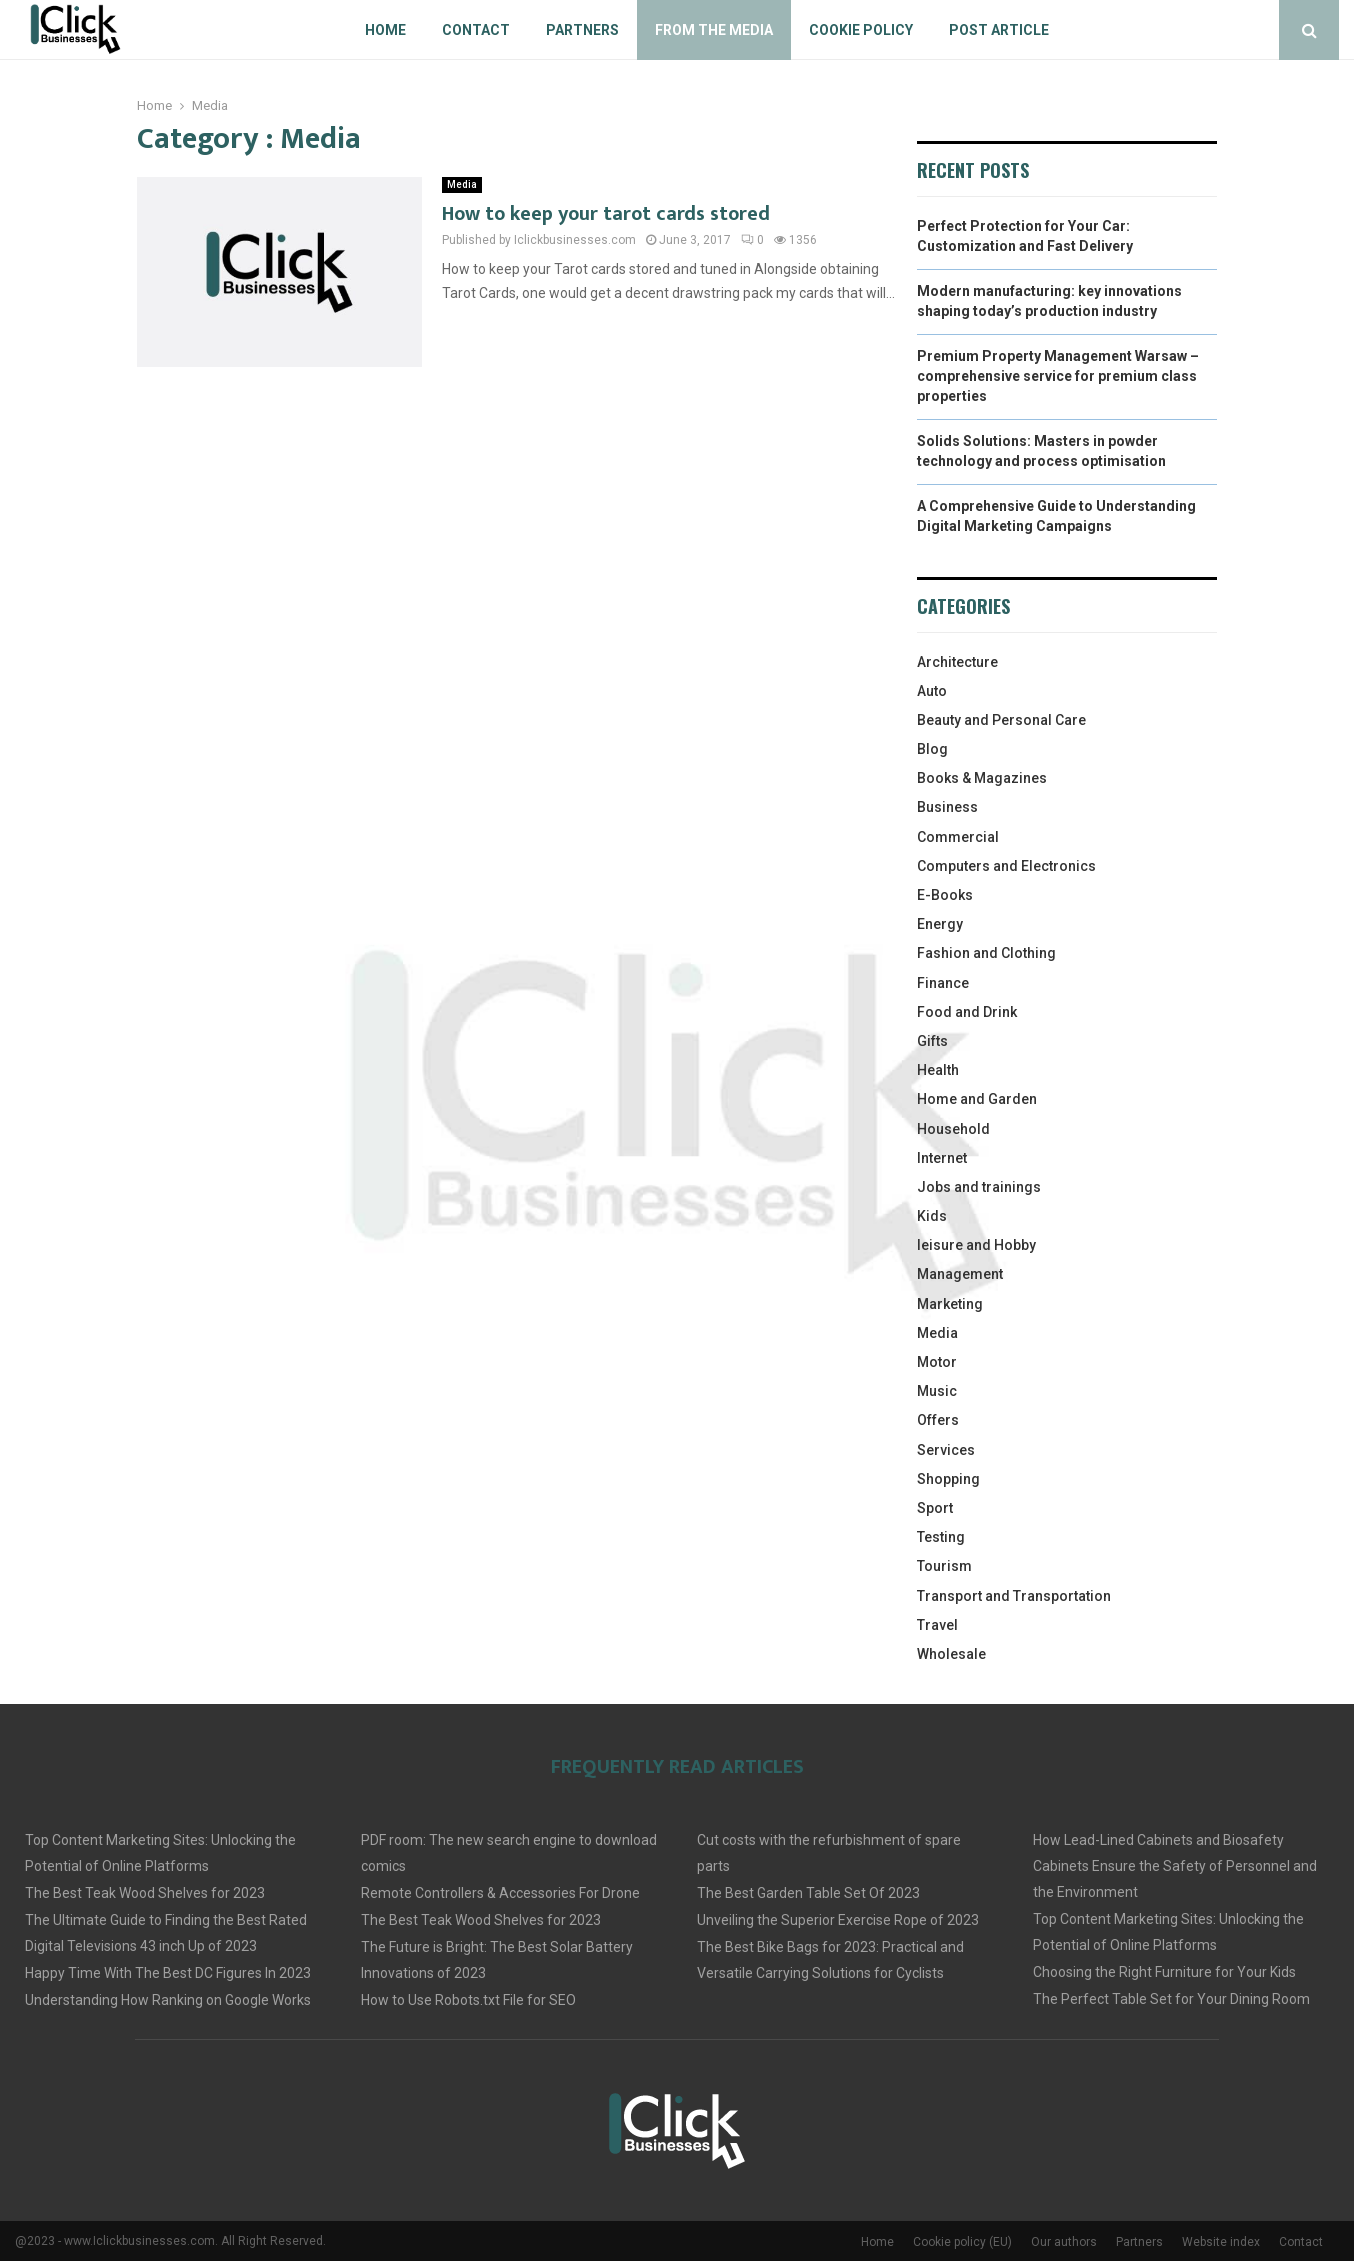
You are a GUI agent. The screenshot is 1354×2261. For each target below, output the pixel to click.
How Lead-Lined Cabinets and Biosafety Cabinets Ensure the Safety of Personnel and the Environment (1175, 1866)
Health (938, 1070)
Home (385, 30)
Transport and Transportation (1014, 1596)
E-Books (945, 895)
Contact (476, 30)
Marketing (950, 1304)
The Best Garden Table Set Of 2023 (808, 1893)
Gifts (932, 1041)
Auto (932, 691)
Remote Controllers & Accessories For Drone (500, 1893)
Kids (932, 1216)
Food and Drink (967, 1012)
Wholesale (951, 1654)
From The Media (714, 30)
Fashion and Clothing (986, 953)
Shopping (948, 1479)
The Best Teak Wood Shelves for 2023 (145, 1893)
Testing (941, 1537)
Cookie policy (861, 30)
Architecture (957, 662)
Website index (1221, 2242)
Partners (582, 30)
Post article (999, 30)
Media (462, 184)
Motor (937, 1362)
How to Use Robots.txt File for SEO (468, 2000)
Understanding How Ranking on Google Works (168, 2000)
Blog (932, 749)
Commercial (958, 837)
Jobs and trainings (979, 1187)
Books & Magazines (982, 778)
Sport (935, 1508)
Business (947, 807)
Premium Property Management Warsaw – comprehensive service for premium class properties (1058, 375)
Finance (943, 983)
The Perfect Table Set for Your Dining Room (1171, 1999)
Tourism (944, 1566)
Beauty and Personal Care (1001, 720)
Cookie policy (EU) (962, 2242)
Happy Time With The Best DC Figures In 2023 (168, 1973)
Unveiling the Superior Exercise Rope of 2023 (838, 1920)
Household (953, 1129)
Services (946, 1450)
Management (960, 1274)
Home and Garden (977, 1099)
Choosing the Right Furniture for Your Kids (1164, 1972)
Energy (940, 924)
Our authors (1064, 2242)
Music (937, 1391)
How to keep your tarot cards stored (606, 214)
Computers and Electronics (1006, 866)
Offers (938, 1420)
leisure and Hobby (976, 1245)
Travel (937, 1625)
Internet (942, 1158)
